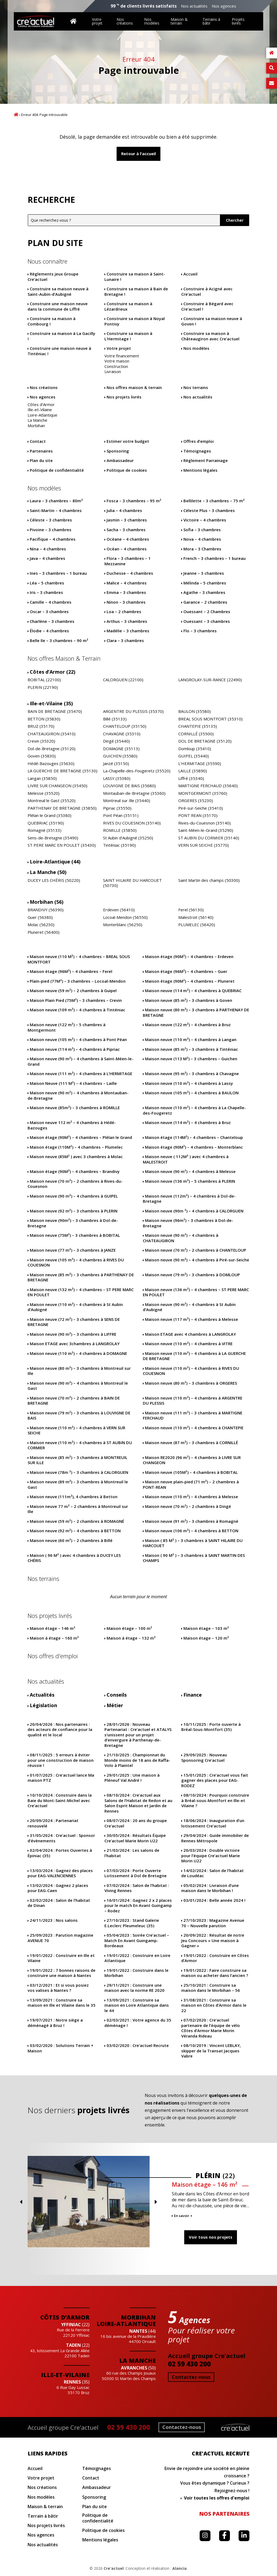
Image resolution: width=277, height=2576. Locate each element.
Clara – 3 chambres (125, 640)
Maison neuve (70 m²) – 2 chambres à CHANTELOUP (195, 1250)
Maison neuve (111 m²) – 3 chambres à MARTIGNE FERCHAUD (192, 1415)
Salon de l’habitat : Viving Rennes (136, 1888)
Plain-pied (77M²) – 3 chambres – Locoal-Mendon (78, 981)
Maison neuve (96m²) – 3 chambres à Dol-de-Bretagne (188, 1223)
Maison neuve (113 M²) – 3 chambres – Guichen (191, 1058)
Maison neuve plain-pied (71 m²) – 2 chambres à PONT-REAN (191, 1484)
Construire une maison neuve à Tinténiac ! (59, 351)
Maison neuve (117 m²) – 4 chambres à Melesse (191, 1319)
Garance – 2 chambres (205, 602)
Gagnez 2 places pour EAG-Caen (58, 1888)
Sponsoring (118, 451)
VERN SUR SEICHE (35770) (203, 845)
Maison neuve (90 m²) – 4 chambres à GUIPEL (74, 1196)
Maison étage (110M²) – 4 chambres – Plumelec (76, 1147)
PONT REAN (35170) (197, 815)
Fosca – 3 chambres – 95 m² (134, 500)
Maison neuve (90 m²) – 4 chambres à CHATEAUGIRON (180, 1238)
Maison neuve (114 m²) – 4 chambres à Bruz (188, 1122)
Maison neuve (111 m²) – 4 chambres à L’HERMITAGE (81, 1073)
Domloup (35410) (194, 748)
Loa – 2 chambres (124, 611)
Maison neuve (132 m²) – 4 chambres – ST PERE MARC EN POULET (81, 1292)
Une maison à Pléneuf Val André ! (132, 1778)
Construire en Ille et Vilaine (61, 1958)
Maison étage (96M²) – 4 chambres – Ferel (71, 971)
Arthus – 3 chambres (127, 621)
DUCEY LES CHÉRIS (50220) (54, 880)
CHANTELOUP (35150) (124, 726)
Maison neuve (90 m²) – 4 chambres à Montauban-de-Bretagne (78, 1095)
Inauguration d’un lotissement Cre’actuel (212, 1823)
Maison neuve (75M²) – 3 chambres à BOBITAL (75, 1235)
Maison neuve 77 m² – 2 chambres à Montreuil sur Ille (78, 1509)
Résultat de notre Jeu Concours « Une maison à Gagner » (212, 1940)
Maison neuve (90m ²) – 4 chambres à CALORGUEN (194, 1211)
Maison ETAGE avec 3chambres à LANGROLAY (75, 1343)
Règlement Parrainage (205, 460)
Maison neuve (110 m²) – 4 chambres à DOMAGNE (78, 1353)
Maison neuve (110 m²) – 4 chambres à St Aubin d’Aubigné (75, 1307)
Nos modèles (151, 21)
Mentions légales (200, 470)
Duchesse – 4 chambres (130, 573)
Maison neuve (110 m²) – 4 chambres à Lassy (189, 1083)
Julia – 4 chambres (124, 510)
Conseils (117, 1695)
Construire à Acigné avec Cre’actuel (207, 291)
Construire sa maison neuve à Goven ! (211, 321)
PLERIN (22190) (43, 687)
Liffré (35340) (191, 778)
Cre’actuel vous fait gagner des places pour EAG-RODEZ (214, 1780)
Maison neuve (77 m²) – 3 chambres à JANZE (73, 1250)
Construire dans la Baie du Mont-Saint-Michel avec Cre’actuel (60, 1800)
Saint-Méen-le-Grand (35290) (205, 830)
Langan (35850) (42, 778)
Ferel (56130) (191, 909)
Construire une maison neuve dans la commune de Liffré (58, 306)
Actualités (42, 1695)
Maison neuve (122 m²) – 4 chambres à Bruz (188, 1024)
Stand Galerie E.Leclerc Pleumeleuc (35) (131, 1923)
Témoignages (197, 451)
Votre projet (97, 21)
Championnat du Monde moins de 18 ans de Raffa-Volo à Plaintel (137, 1760)
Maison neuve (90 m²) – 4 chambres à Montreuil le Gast (78, 1386)
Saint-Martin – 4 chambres (56, 510)
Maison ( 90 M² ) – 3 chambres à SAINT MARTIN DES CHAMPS (194, 1558)
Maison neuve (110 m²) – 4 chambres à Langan (190, 1039)
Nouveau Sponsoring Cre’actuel (204, 1757)
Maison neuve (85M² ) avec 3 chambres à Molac (76, 1156)
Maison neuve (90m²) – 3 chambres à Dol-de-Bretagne (73, 1223)
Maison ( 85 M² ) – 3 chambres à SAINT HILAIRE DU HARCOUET (193, 1543)
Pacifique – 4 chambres (52, 539)
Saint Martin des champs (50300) (209, 880)
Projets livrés (238, 21)
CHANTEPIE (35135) (197, 726)
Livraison (112, 371)
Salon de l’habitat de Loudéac (212, 1873)
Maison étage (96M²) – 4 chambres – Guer (186, 971)
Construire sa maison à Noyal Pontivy (134, 321)
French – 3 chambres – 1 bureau (214, 558)
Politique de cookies (127, 470)
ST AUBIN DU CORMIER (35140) (208, 837)
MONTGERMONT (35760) (202, 793)
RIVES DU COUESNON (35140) (132, 823)
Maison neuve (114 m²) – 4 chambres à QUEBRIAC (193, 990)
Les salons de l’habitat (131, 1853)
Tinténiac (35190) (119, 845)
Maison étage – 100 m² (129, 1628)
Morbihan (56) (46, 902)
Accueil (16, 114)
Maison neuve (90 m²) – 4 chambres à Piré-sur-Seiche (197, 1259)
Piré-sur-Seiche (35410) (200, 808)
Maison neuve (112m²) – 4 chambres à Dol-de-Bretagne (189, 1199)
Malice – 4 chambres (127, 583)
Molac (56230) (41, 924)
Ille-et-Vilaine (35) (51, 703)
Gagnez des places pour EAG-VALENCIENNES (60, 1873)
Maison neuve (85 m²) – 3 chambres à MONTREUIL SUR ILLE (77, 1460)
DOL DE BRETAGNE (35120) (205, 741)
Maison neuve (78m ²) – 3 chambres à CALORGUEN (79, 1472)
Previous (214, 2202)
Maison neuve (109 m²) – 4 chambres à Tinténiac (77, 1009)
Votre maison (116, 361)
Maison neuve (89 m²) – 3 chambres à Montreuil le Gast (78, 1484)
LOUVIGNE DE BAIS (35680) (129, 785)
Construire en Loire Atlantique (137, 1958)
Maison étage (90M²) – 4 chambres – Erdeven (189, 956)
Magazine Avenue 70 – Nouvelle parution (212, 1923)
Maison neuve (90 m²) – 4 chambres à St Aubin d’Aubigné (189, 1307)
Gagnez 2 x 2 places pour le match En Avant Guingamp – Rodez (138, 1905)
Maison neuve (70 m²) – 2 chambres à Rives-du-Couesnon (75, 1184)
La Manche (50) (48, 872)
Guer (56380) (40, 917)
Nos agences (224, 6)
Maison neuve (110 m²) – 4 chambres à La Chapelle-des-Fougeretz (194, 1110)
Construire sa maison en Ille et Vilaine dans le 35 (61, 2002)
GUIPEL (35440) (193, 756)
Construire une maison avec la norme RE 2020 (134, 1988)
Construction (116, 366)
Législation (43, 1705)
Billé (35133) (115, 719)
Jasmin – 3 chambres (127, 520)
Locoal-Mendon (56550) (125, 917)
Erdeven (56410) (119, 909)
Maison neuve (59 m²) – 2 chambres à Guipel (73, 990)
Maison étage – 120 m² (206, 1638)
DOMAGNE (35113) (121, 748)
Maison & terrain (179, 21)
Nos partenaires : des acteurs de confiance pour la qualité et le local (60, 1729)
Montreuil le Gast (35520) (51, 800)
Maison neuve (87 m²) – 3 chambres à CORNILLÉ (191, 1442)
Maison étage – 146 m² (52, 1628)
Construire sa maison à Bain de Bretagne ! (136, 291)
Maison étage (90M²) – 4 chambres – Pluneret (190, 981)
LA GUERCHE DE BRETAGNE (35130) (62, 770)
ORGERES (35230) (195, 800)
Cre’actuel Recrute (138, 2045)
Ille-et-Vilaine (40, 409)
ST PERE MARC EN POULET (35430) (62, 845)
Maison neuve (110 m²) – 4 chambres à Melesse (191, 1496)
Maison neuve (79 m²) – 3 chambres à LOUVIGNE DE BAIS (79, 1415)
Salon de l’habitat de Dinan (59, 1903)
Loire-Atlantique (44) (55, 862)
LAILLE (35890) (192, 770)
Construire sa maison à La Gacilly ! (61, 336)
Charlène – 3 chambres (52, 621)
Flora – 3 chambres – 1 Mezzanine (127, 561)
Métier (115, 1705)
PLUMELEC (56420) (196, 924)
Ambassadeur (120, 460)
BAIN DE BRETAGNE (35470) (55, 711)
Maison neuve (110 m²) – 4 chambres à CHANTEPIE (194, 1427)
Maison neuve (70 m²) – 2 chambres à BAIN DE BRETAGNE (74, 1400)
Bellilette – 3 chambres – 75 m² (214, 500)
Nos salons (54, 1920)
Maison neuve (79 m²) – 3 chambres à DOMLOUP (192, 1274)
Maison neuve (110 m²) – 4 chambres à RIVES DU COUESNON (191, 1371)
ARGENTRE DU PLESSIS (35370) (133, 711)
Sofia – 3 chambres (202, 529)
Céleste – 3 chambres (51, 520)
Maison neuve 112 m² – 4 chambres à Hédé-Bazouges (72, 1125)
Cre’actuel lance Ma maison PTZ (61, 1778)
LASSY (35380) (116, 778)
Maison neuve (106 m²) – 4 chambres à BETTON (191, 1530)
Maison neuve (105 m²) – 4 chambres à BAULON (192, 1092)
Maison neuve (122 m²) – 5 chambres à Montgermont (66, 1027)
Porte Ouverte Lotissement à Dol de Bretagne (135, 1873)
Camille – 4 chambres (50, 602)
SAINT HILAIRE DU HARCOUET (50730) (132, 883)
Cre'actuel (114, 2568)
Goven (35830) (42, 756)
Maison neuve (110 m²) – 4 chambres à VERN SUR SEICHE (76, 1430)
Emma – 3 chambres (126, 592)
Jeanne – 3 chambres (203, 573)
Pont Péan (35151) (120, 815)
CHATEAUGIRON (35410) (51, 733)
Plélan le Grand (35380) (49, 815)
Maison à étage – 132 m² (131, 1638)
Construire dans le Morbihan (136, 1973)
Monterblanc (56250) (122, 924)
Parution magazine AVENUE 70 (60, 1938)
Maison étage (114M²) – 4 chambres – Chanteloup (194, 1137)
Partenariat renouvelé (53, 1823)
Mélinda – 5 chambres (204, 583)
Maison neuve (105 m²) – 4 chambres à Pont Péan (78, 1039)
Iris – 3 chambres (46, 592)
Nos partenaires (224, 2513)
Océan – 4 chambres (127, 548)
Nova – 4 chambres (202, 539)
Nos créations (125, 21)
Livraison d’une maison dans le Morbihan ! (210, 1888)
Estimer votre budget (128, 441)
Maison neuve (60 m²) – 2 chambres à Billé (71, 1540)
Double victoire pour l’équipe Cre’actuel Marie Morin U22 (210, 1855)
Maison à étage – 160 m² (54, 1638)
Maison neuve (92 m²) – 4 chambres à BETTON (75, 1530)
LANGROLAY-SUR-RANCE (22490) (210, 679)
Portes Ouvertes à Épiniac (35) (60, 1853)
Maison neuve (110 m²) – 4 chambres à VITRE (189, 1343)
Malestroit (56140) (195, 917)
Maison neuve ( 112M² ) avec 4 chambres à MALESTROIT (186, 1159)
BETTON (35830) (44, 719)
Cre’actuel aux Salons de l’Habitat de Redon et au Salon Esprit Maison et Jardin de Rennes (138, 1803)
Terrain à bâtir (43, 2516)
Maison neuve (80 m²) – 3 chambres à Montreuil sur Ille (79, 1371)
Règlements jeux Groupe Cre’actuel (53, 276)
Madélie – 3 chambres (128, 630)
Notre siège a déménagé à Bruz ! (55, 2022)
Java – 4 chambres (47, 558)
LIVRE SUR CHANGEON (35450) (57, 785)
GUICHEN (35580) (120, 756)
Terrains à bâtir (211, 21)
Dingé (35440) (116, 741)
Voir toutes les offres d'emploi (216, 2498)
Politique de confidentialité (57, 470)
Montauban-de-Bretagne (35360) (134, 793)
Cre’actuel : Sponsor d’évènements (61, 1838)
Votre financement (121, 355)
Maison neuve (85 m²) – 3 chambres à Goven (188, 1000)
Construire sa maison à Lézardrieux (128, 306)
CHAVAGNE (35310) (121, 733)
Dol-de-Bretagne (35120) (51, 748)
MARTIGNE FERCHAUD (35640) (208, 785)
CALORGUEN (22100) (123, 679)
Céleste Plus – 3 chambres (209, 510)
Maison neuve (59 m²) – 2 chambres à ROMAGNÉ (77, 1521)
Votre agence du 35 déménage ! (137, 2022)
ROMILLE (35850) (120, 830)
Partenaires (41, 451)
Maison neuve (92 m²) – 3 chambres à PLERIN (73, 1211)
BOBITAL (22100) (44, 679)
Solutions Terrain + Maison (60, 2048)
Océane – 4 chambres (128, 539)
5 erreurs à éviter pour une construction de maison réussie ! (61, 1760)
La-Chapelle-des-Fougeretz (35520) (136, 770)
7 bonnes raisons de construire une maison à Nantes (61, 1973)
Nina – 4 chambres (48, 548)
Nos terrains (195, 387)
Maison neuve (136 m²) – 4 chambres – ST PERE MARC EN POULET (196, 1292)
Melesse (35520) (44, 793)
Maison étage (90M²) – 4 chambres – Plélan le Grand (81, 1137)
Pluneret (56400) (44, 932)
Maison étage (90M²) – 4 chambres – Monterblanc (194, 1147)
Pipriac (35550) (117, 808)
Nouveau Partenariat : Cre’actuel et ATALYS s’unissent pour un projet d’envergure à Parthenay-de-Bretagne (138, 1735)
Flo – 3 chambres (200, 630)
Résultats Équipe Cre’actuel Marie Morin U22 (135, 1838)
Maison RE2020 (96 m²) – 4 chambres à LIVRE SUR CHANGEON (192, 1460)
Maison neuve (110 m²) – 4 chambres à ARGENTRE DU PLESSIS (192, 1400)
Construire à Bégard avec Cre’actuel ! (207, 306)
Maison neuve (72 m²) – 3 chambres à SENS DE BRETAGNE (74, 1322)
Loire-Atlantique (42, 415)
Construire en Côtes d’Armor (215, 1958)
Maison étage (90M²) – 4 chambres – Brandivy (75, 1171)
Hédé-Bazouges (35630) (51, 763)
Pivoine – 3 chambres (50, 529)
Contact (38, 441)
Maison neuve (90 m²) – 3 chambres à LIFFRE (73, 1334)
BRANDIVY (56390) (46, 909)
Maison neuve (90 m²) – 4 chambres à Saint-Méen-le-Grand (80, 1061)
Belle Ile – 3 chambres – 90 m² (59, 640)
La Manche (37, 420)
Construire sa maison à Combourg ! (51, 321)
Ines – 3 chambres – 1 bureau (58, 573)
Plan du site (41, 460)
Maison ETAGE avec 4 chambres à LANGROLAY (190, 1334)
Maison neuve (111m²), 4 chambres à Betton (73, 1496)
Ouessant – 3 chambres (206, 621)
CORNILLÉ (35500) (196, 733)
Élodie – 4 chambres (49, 630)
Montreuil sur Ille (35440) (126, 800)
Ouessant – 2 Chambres (206, 611)
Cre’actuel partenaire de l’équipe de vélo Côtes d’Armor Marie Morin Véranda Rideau (210, 2028)
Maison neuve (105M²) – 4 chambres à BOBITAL (191, 1472)
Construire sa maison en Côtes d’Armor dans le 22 (213, 2005)
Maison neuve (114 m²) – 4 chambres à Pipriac (75, 1049)
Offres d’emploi (198, 441)
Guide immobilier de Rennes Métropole (215, 1838)
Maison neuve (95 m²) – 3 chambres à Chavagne (192, 1073)
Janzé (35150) (116, 763)
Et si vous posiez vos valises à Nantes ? (58, 1988)
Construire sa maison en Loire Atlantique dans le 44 (136, 2005)
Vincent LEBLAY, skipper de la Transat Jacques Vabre (211, 2051)
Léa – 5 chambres (47, 583)
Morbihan (36, 425)
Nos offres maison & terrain (134, 387)
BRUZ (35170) (41, 726)
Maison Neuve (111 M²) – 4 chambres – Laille (73, 1083)
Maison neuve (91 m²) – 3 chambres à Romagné (191, 1521)
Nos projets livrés (124, 397)
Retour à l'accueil (138, 153)
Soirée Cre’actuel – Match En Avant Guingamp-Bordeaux (136, 1940)
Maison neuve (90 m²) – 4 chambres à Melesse (190, 1171)
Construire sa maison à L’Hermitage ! (128, 336)
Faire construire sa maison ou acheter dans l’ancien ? (214, 1973)
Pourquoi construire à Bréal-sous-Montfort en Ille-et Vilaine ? (215, 1800)
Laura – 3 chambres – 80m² (56, 500)
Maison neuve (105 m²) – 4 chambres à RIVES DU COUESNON (76, 1262)
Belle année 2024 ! (214, 1900)
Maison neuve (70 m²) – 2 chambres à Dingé (188, 1506)
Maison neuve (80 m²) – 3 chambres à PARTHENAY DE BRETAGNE (196, 1012)
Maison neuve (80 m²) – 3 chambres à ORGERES (191, 1383)
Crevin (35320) (41, 741)
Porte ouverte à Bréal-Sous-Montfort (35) (211, 1727)
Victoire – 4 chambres (204, 520)
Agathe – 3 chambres (204, 592)
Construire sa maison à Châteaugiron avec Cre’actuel (210, 336)
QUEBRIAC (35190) (46, 823)
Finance (192, 1695)
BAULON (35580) (194, 711)
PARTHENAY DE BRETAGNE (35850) (62, 808)
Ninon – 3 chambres (126, 602)
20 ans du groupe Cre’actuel (135, 1823)
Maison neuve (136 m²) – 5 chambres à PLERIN (190, 1181)
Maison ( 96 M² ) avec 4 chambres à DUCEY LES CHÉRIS (74, 1558)
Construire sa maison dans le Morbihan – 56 (210, 1988)
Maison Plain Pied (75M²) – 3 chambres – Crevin (76, 1000)
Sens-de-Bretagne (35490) (53, 837)
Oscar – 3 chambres (49, 611)
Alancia (179, 2568)
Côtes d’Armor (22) (52, 672)
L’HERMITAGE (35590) (199, 763)
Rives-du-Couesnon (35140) (204, 823)
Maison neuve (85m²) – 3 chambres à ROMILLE (75, 1107)
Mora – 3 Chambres (202, 548)
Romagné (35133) (44, 830)
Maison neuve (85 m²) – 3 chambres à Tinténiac (191, 1049)
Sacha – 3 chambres (126, 529)
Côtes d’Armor (41, 404)
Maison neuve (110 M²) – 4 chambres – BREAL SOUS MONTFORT (79, 959)
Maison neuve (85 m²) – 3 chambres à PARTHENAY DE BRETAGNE (81, 1277)
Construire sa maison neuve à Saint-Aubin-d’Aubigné (58, 291)
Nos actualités (194, 6)
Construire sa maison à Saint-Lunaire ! (134, 276)
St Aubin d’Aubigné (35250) (128, 837)
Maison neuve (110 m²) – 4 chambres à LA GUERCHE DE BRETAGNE (194, 1356)
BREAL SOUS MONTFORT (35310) (210, 719)
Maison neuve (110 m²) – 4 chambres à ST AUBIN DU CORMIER (80, 1445)
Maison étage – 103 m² (206, 1628)
